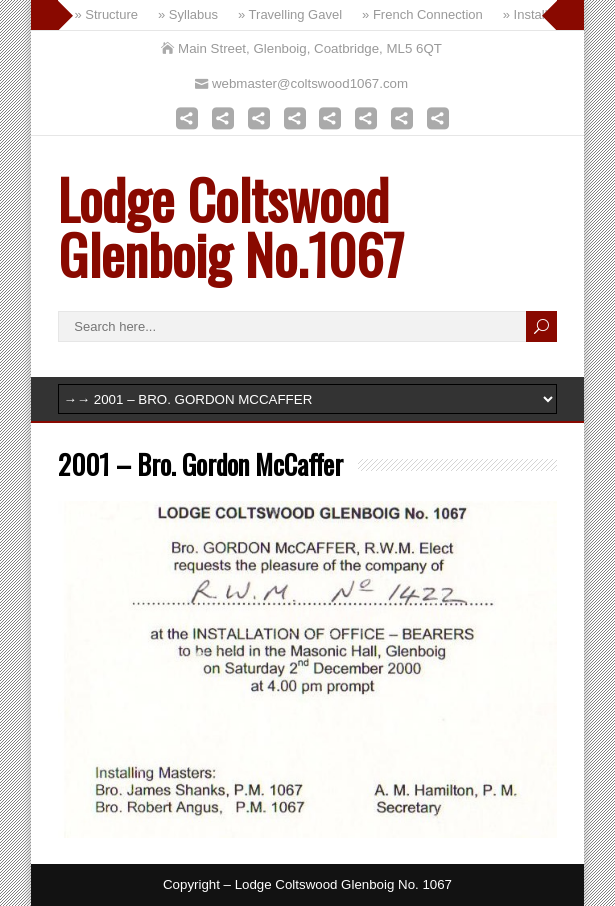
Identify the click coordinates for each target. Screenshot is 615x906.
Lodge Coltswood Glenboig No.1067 (231, 225)
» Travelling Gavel (290, 14)
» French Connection (422, 14)
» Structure (106, 14)
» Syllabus (188, 14)
